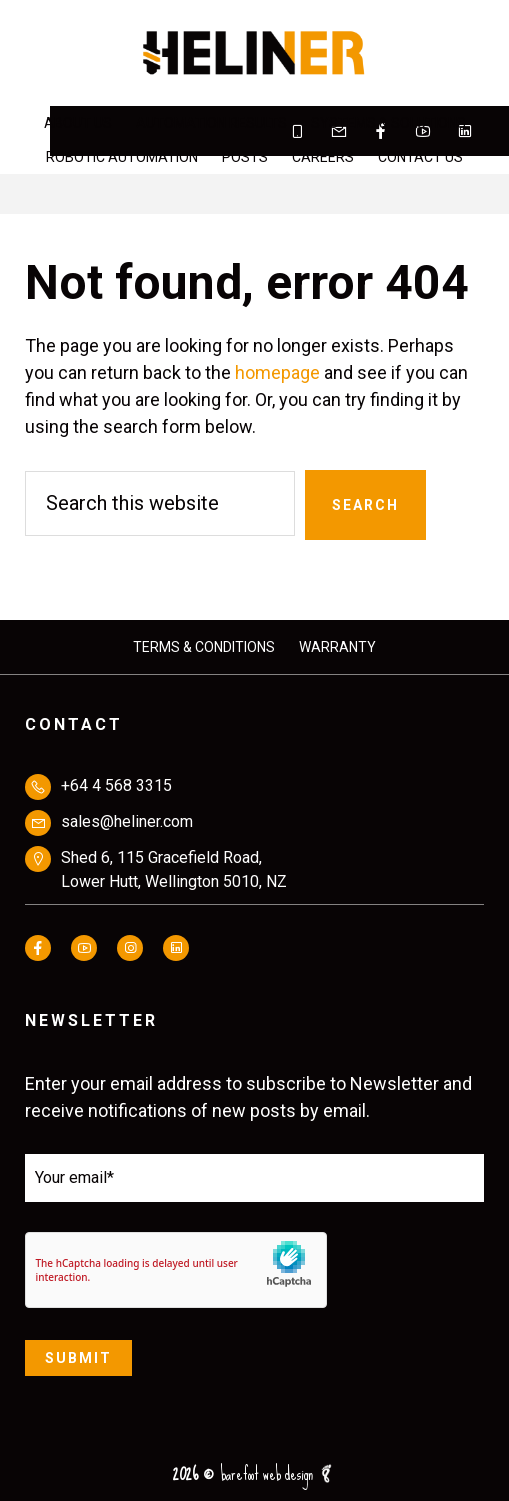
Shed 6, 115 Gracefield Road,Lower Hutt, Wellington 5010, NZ (174, 869)
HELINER (254, 53)
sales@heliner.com (127, 821)
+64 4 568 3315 (116, 785)
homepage (277, 372)
